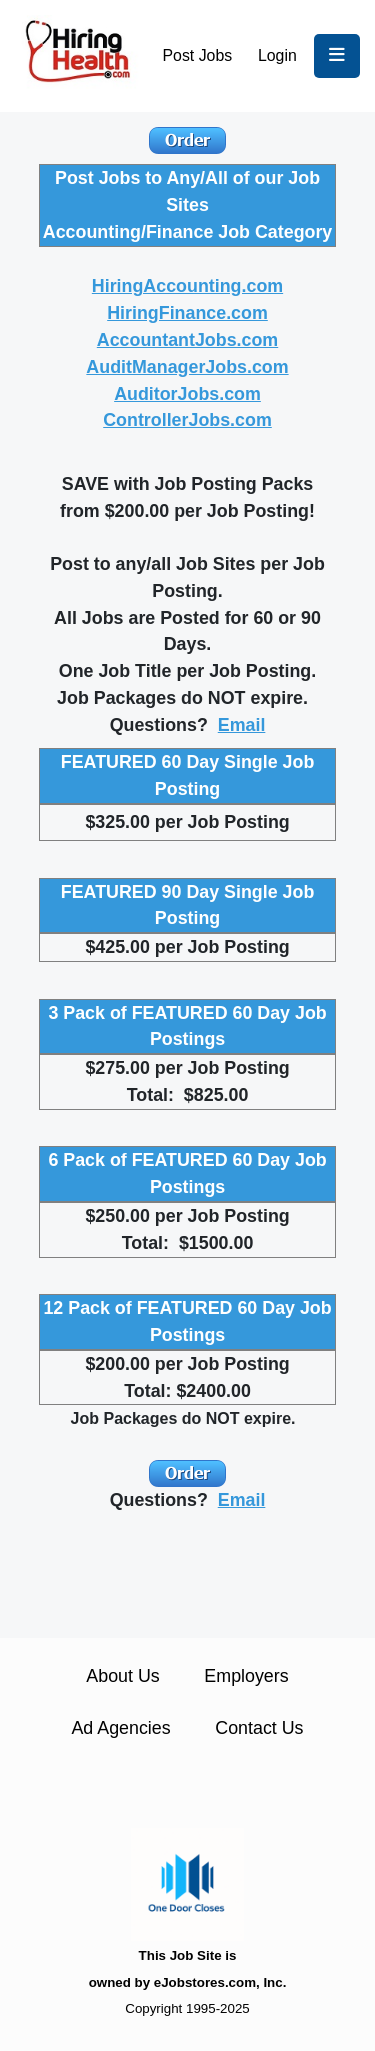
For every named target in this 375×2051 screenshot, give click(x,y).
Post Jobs (198, 55)
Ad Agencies (120, 1728)
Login (277, 55)
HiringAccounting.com (187, 286)
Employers (246, 1676)
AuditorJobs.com (187, 394)
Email (242, 725)
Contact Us (259, 1728)
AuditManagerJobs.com (187, 367)
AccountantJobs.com (187, 340)
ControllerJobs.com (187, 420)
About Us (122, 1676)
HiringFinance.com (187, 313)
